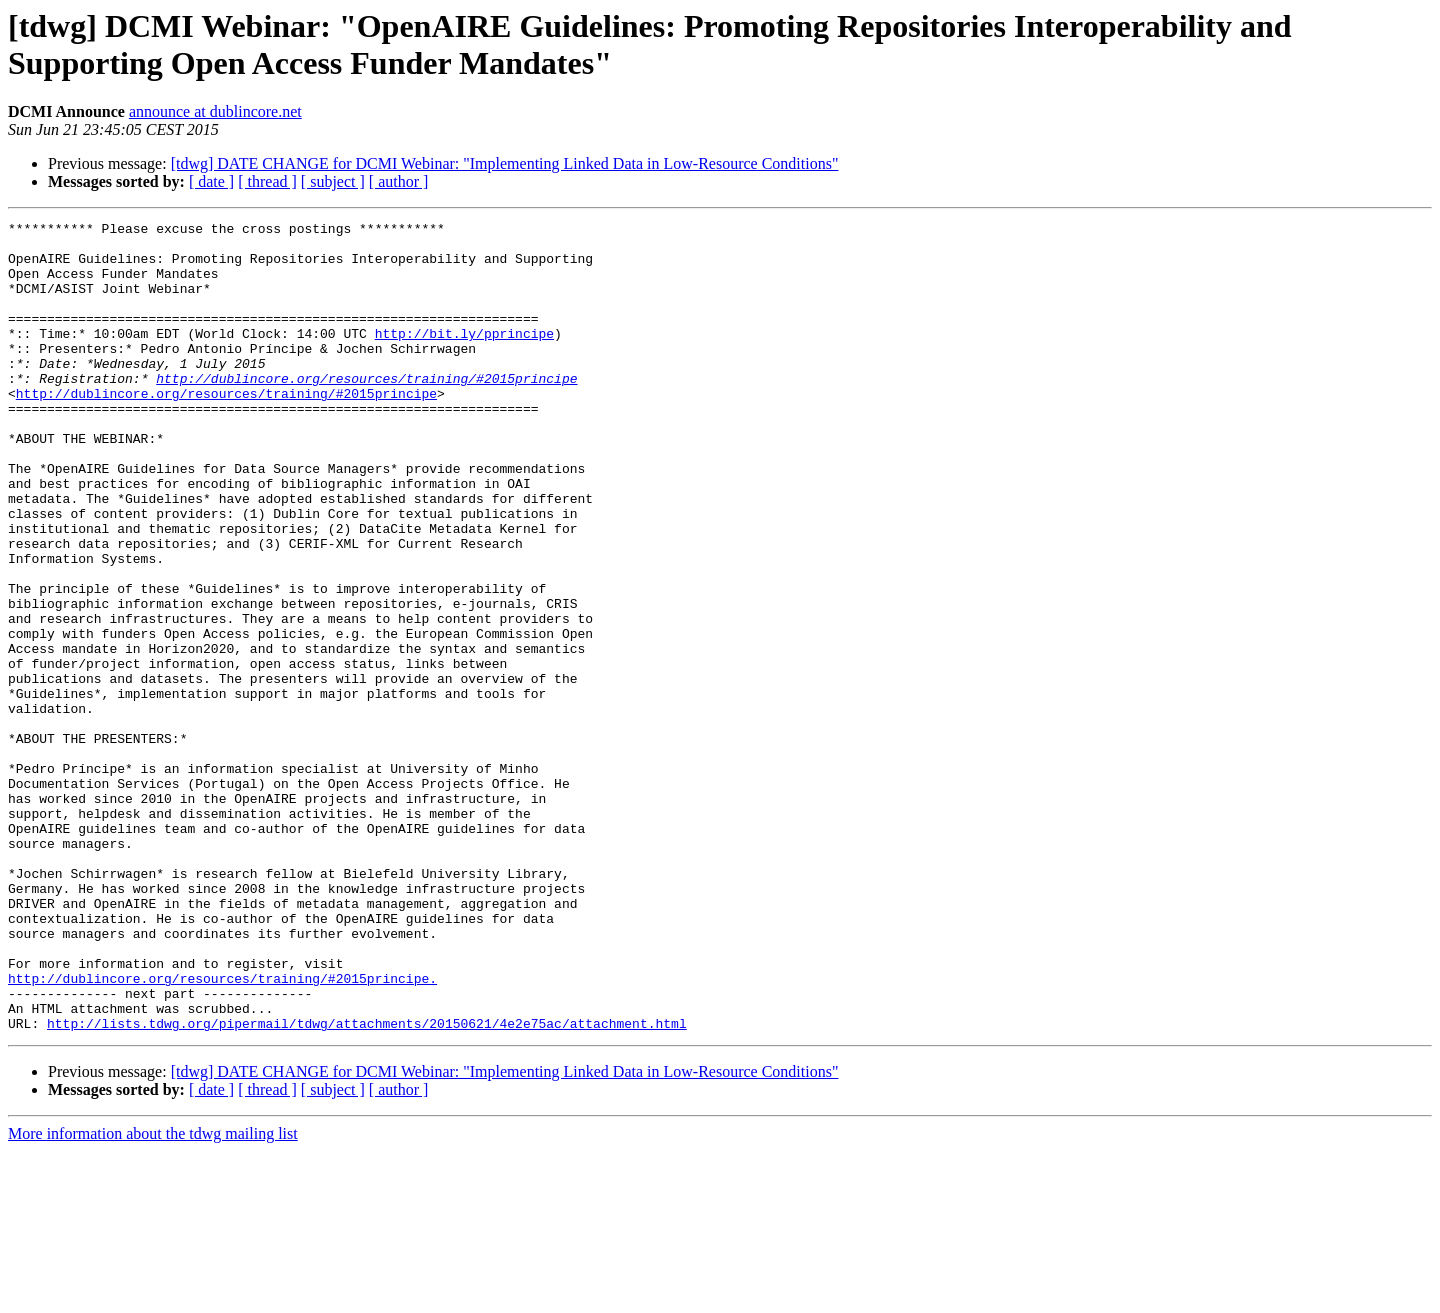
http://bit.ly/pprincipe (464, 357)
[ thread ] (267, 181)
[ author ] (399, 181)
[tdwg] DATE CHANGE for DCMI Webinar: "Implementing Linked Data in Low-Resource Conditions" (505, 163)
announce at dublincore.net (215, 111)
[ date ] (211, 181)
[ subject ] (333, 181)
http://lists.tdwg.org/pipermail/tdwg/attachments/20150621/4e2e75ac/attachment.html (367, 1185)
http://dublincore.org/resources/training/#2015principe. (222, 1131)
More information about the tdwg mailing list (153, 1295)
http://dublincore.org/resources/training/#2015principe (366, 411)
